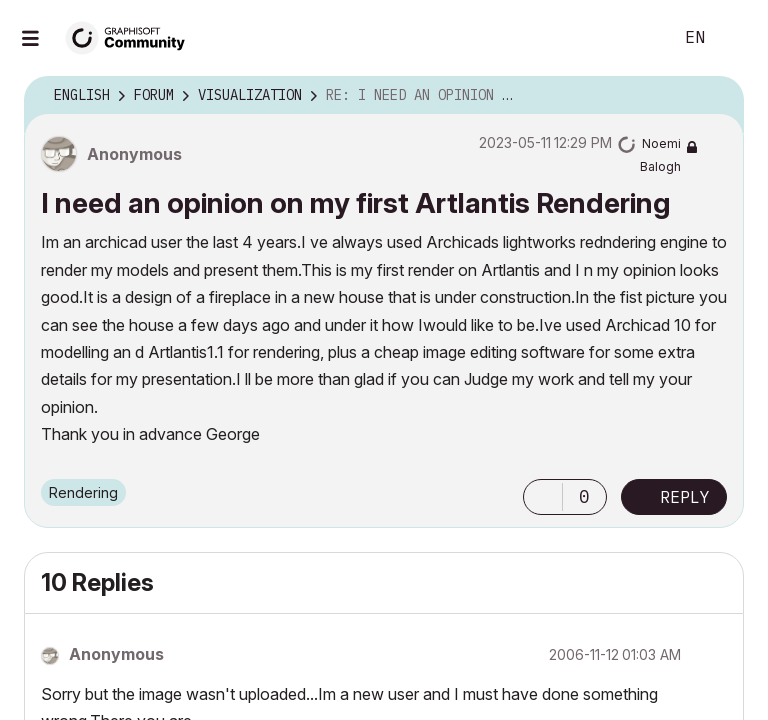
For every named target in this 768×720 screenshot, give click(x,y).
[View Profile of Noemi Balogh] (685, 148)
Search (635, 38)
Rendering (83, 481)
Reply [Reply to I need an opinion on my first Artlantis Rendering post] (685, 487)
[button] (543, 487)
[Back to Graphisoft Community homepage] (132, 36)
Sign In (736, 38)
